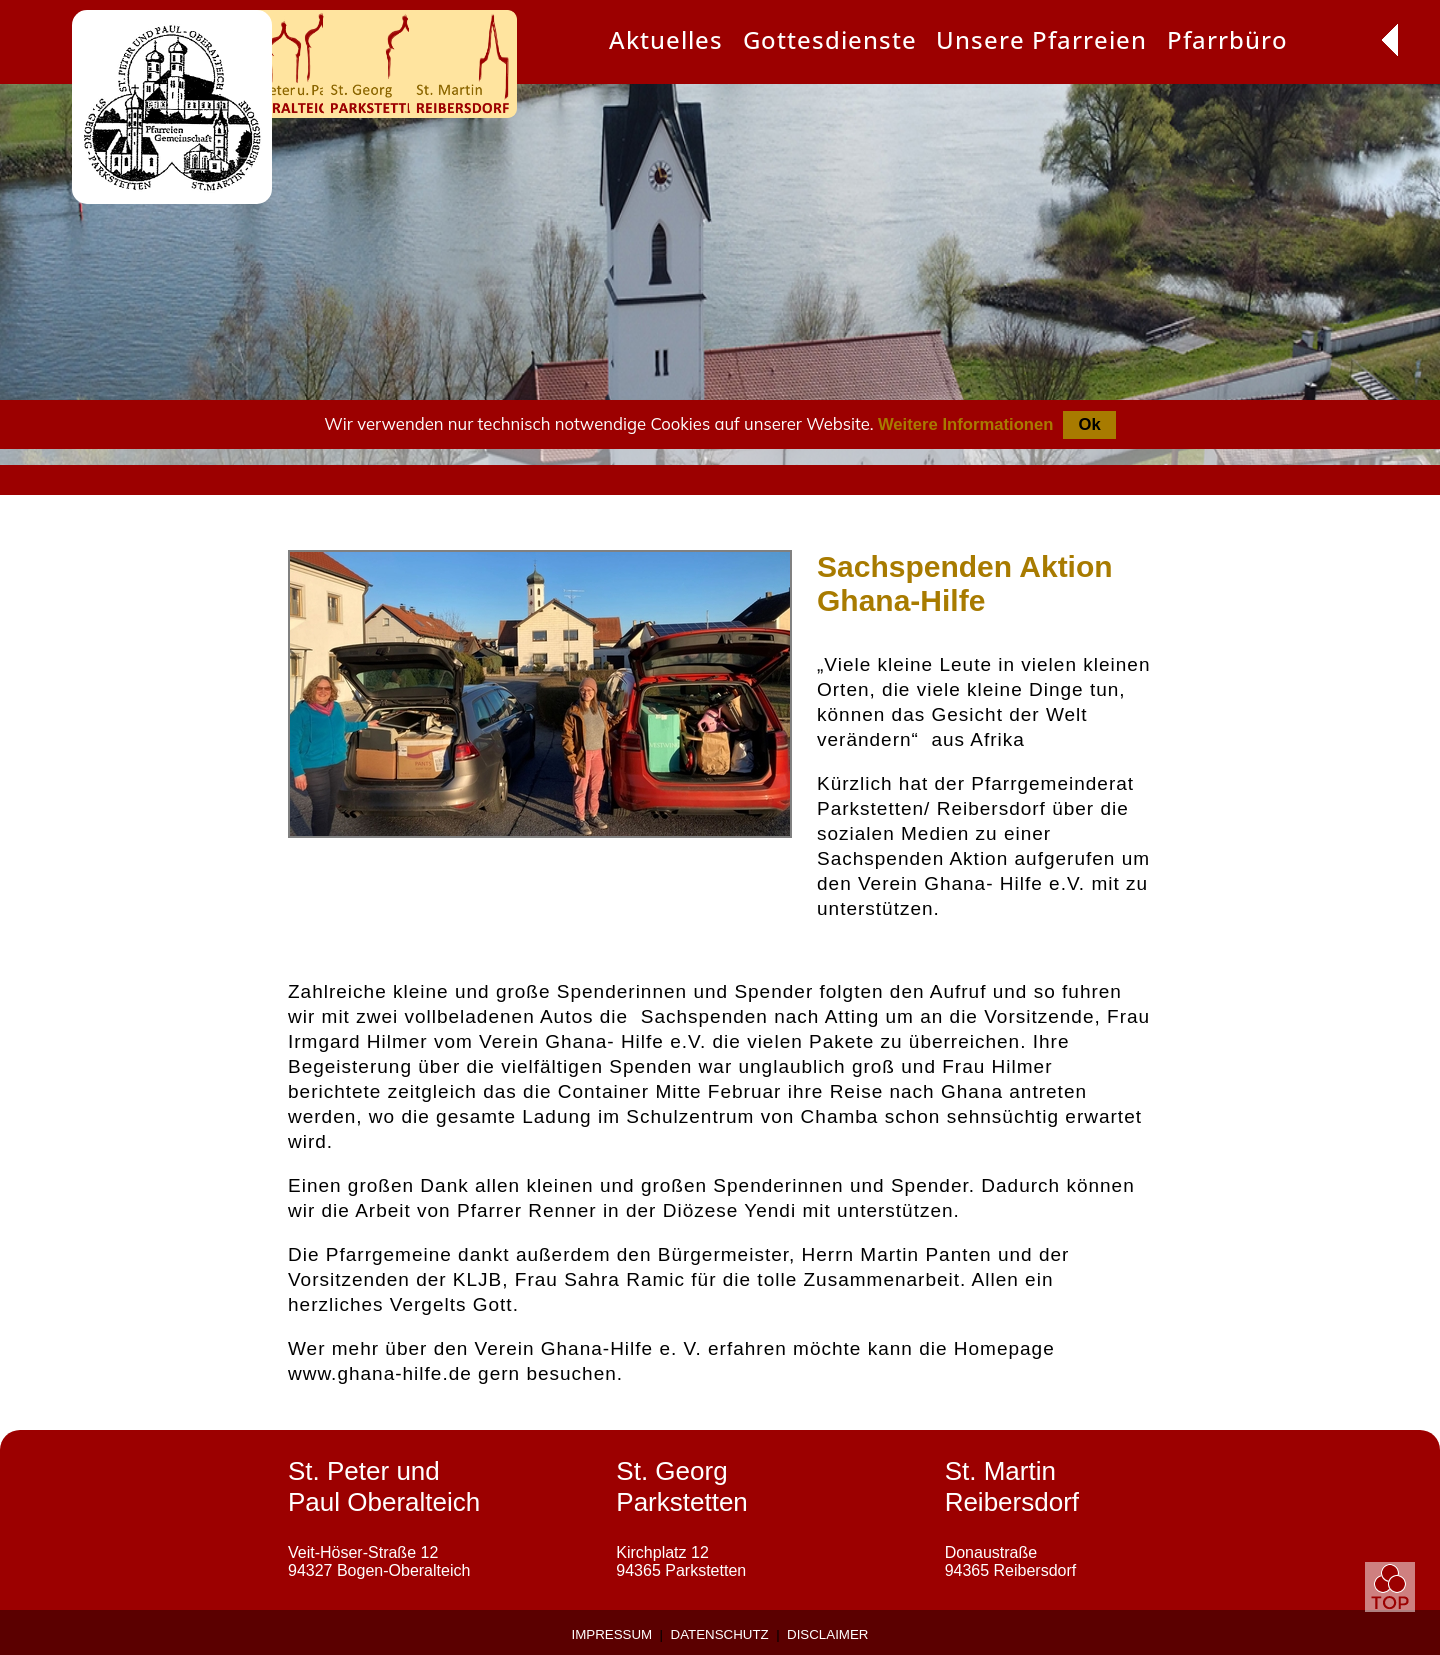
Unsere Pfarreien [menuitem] (1041, 39)
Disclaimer (827, 1634)
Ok (1089, 424)
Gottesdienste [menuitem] (830, 39)
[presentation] (666, 41)
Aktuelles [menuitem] (666, 39)
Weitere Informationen (966, 424)
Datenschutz (720, 1634)
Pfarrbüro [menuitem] (1227, 39)
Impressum (612, 1634)
